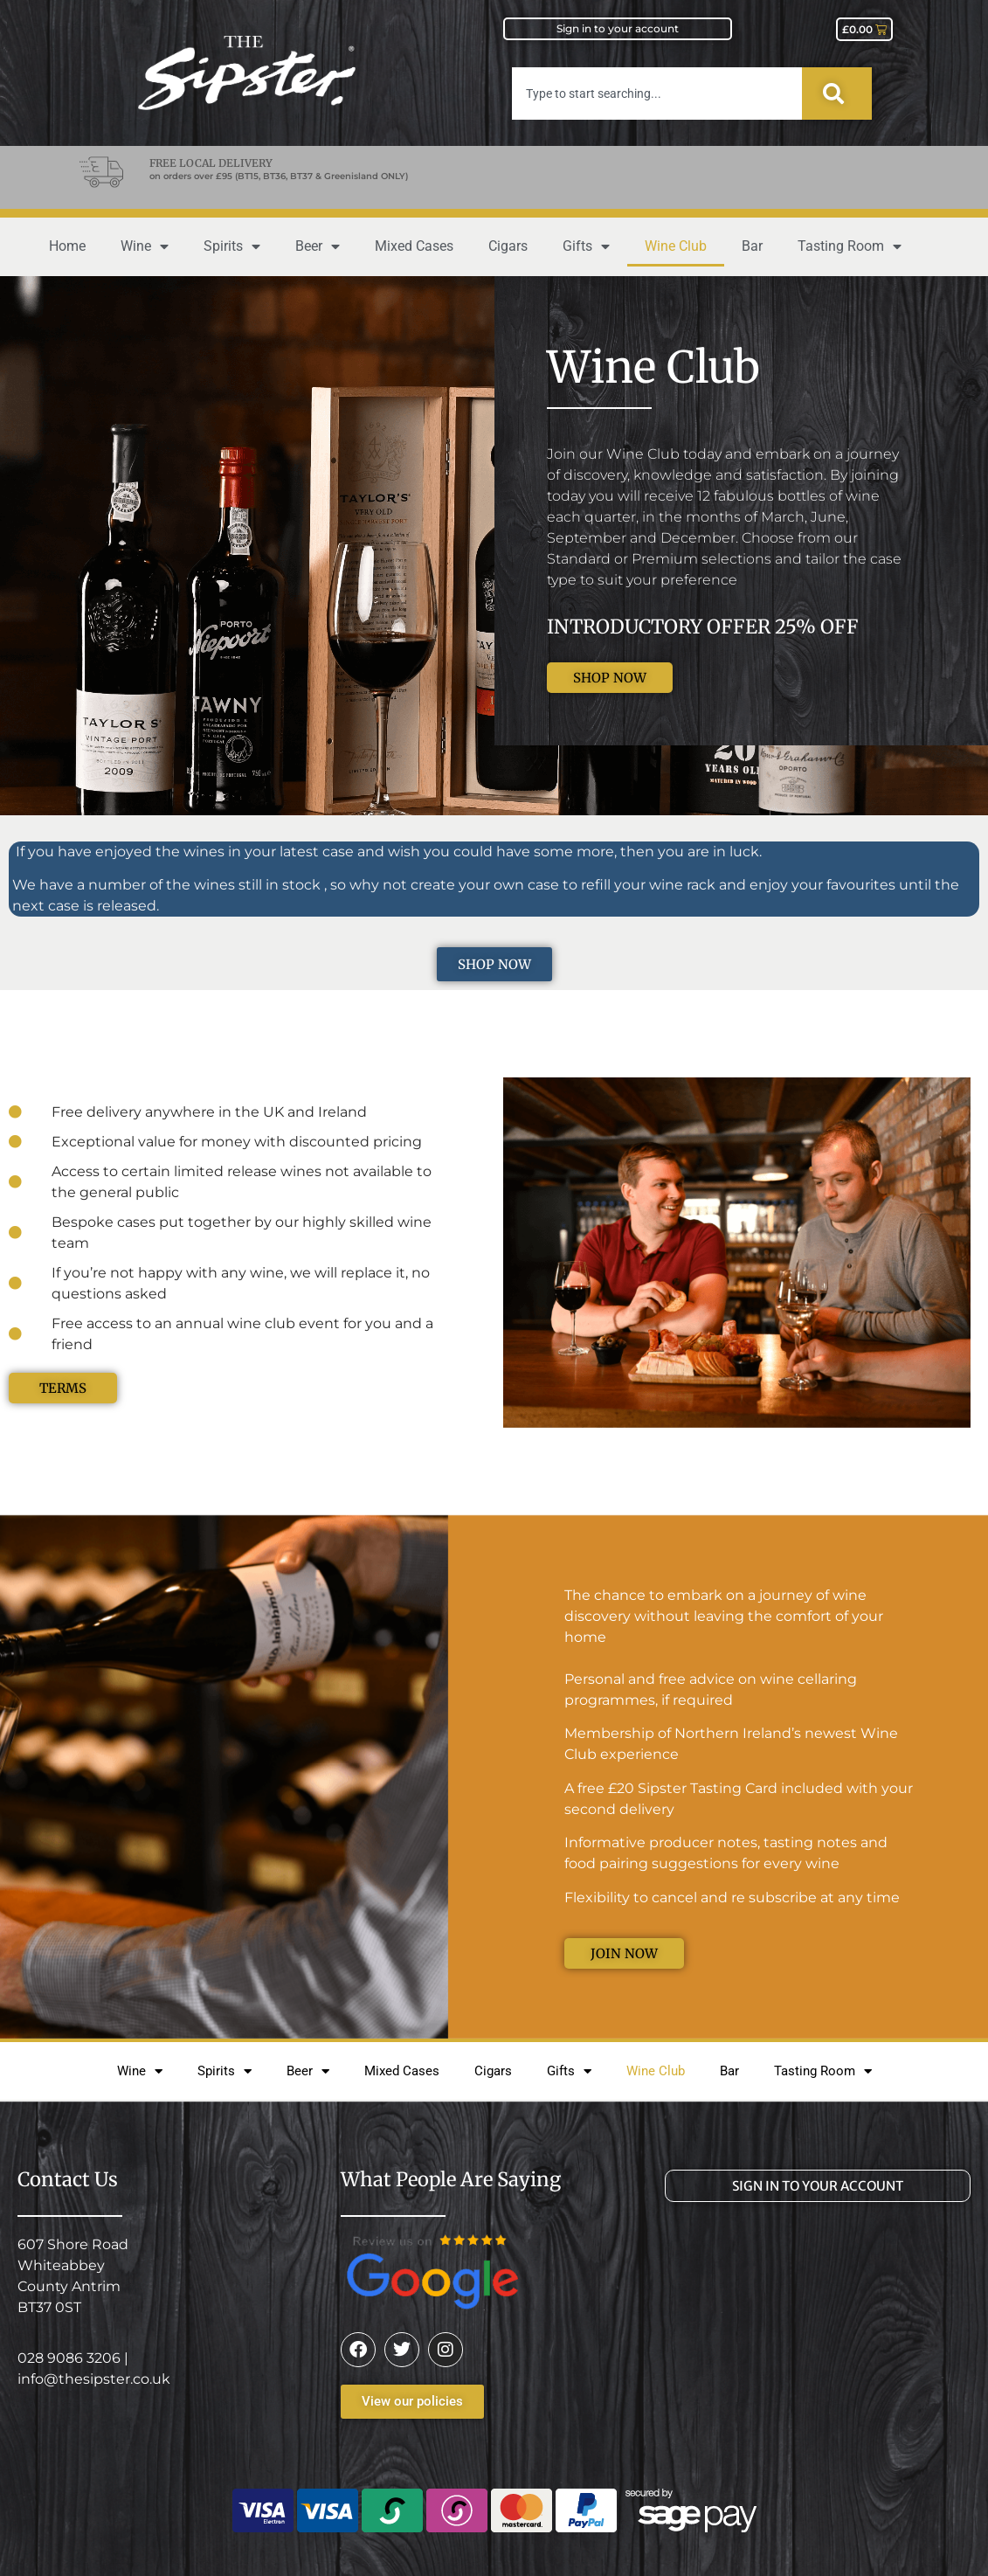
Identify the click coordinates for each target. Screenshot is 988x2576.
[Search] (837, 93)
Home (67, 246)
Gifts (586, 246)
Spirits (232, 246)
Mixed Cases (414, 246)
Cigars (508, 246)
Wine (145, 246)
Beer (317, 246)
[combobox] (657, 93)
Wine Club (676, 246)
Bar (752, 246)
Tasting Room (850, 246)
